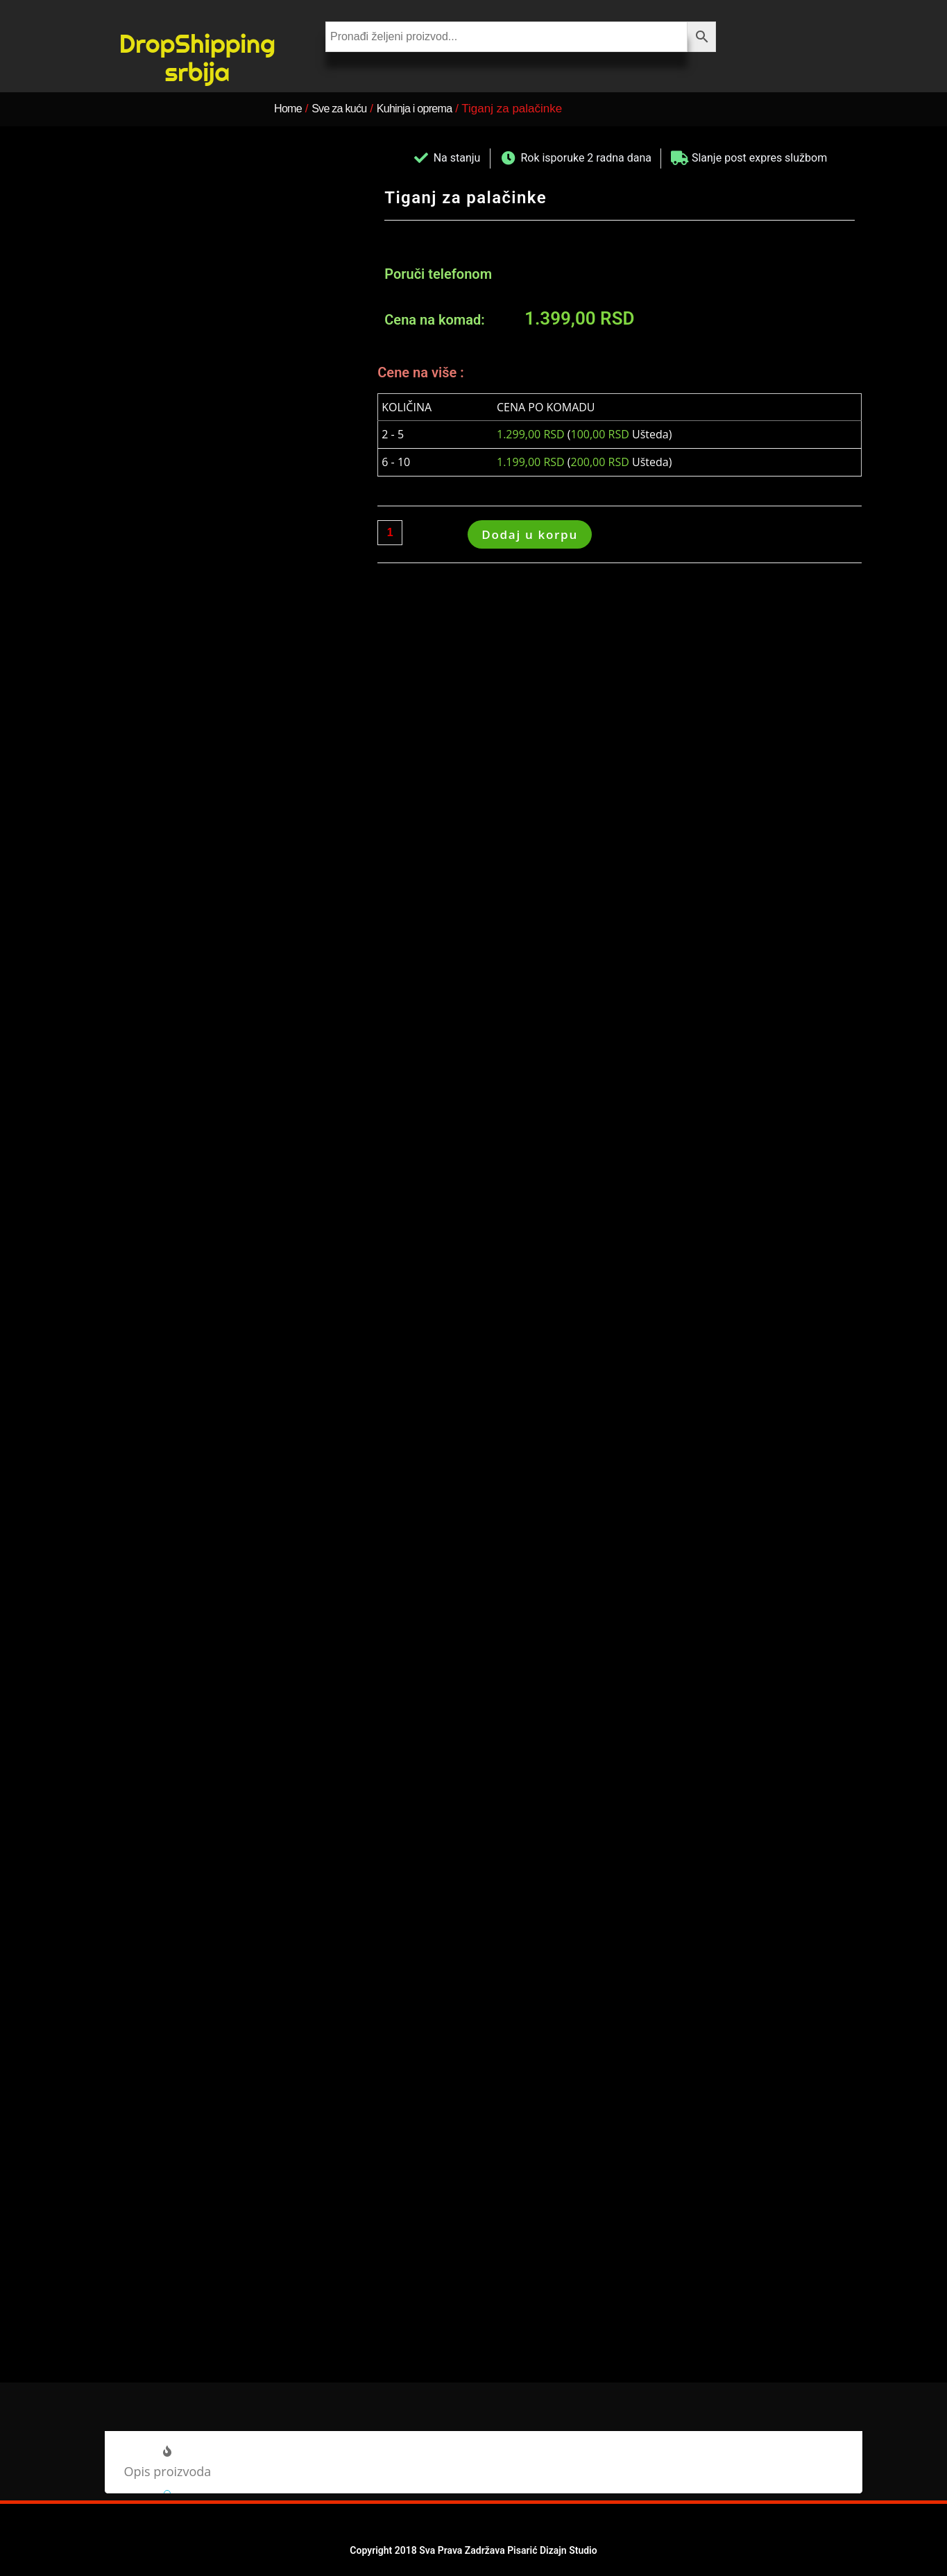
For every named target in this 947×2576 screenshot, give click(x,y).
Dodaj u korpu (529, 534)
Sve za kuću (348, 108)
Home (289, 108)
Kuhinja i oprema (433, 108)
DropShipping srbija (197, 57)
